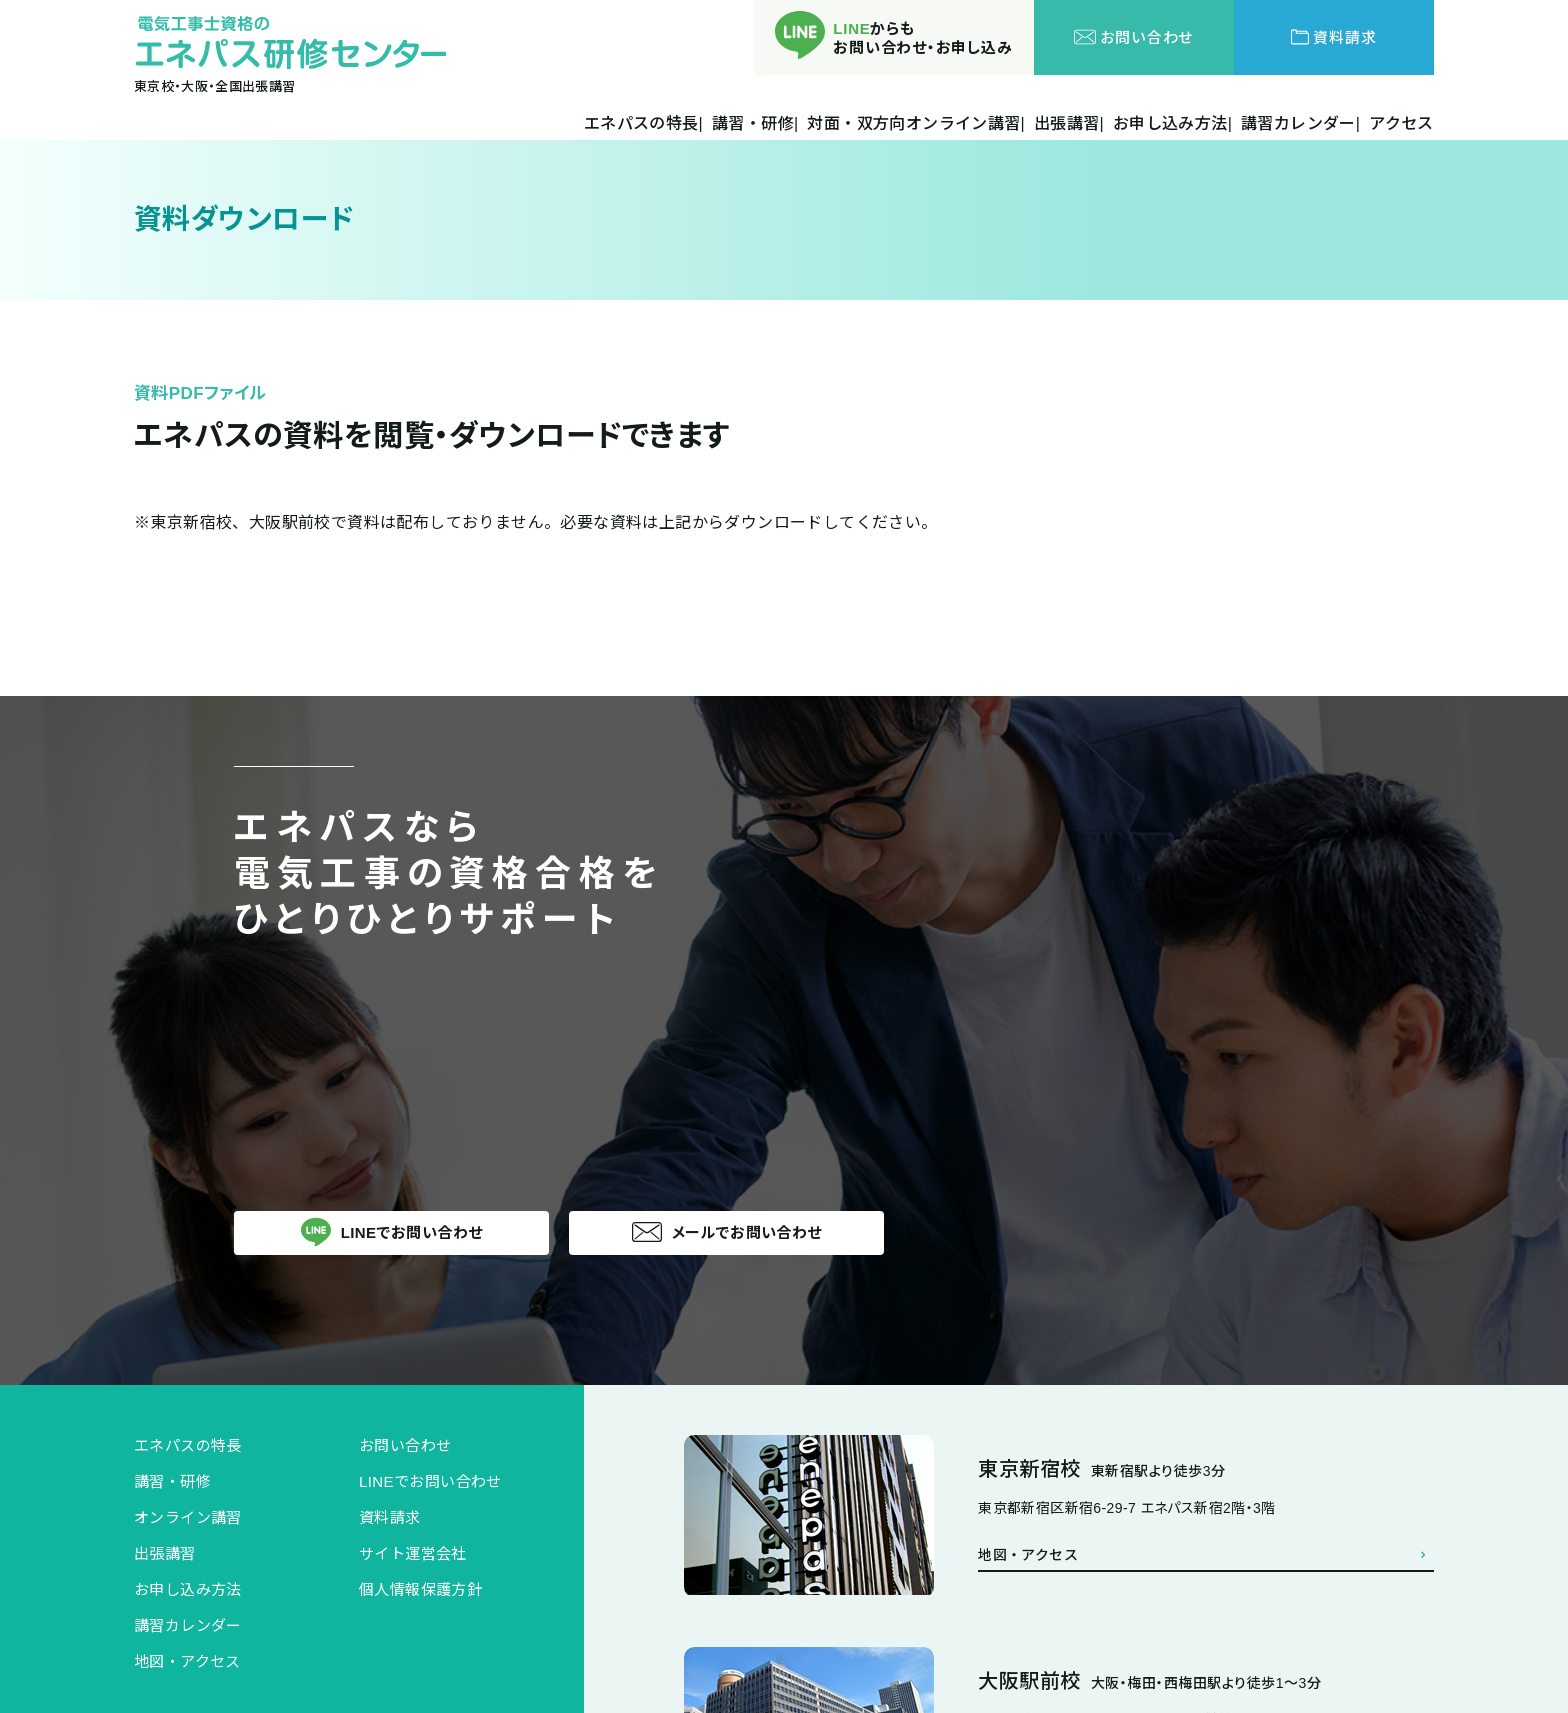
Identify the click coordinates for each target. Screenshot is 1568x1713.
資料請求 (390, 1517)
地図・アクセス (187, 1661)
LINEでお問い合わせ (430, 1481)
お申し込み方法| (1172, 124)
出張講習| (1069, 124)
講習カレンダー (188, 1625)
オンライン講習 (188, 1517)
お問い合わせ (405, 1445)
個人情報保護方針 (420, 1589)
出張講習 (165, 1553)
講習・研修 (172, 1481)
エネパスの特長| (643, 124)
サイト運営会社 (413, 1553)
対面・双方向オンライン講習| (916, 124)
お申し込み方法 (188, 1589)
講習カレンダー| (1300, 124)
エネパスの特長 (188, 1445)
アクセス (1401, 124)
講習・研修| (755, 124)
